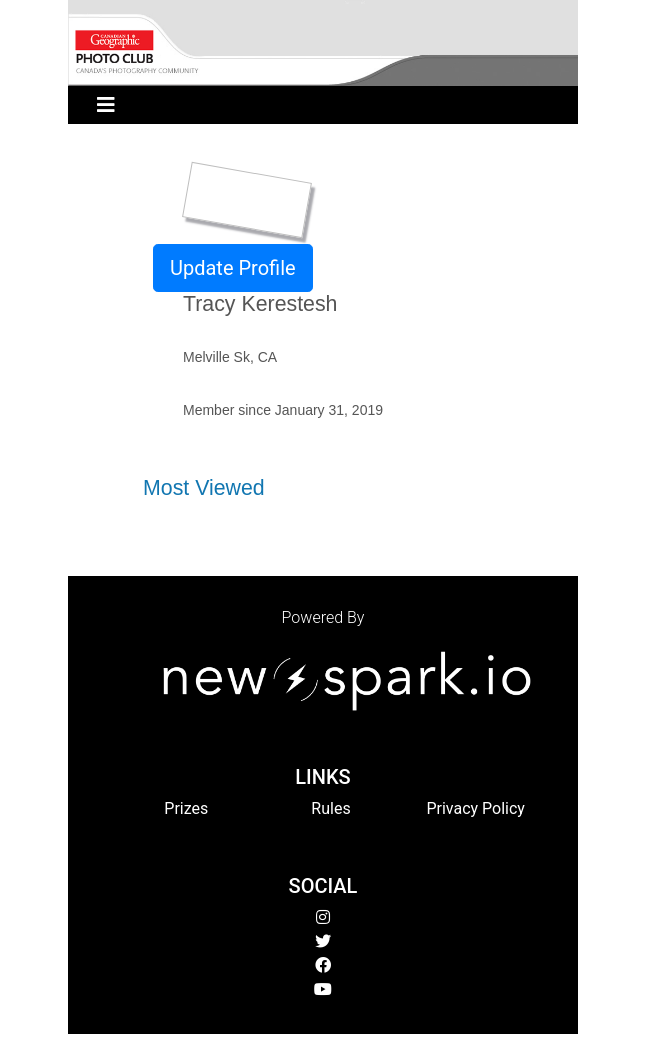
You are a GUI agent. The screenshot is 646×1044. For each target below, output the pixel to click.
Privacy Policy (475, 808)
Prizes (186, 808)
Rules (330, 808)
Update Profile (233, 268)
